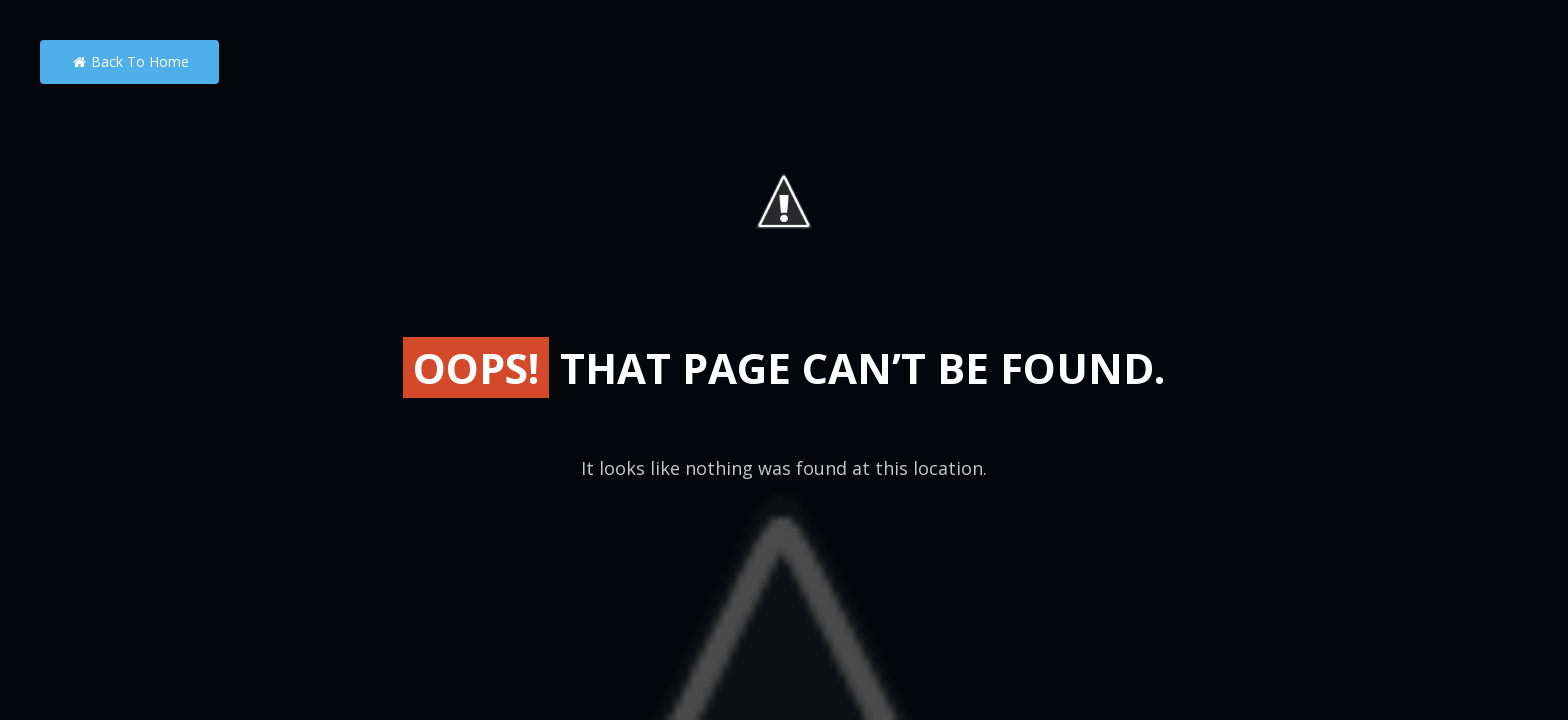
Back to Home (129, 61)
